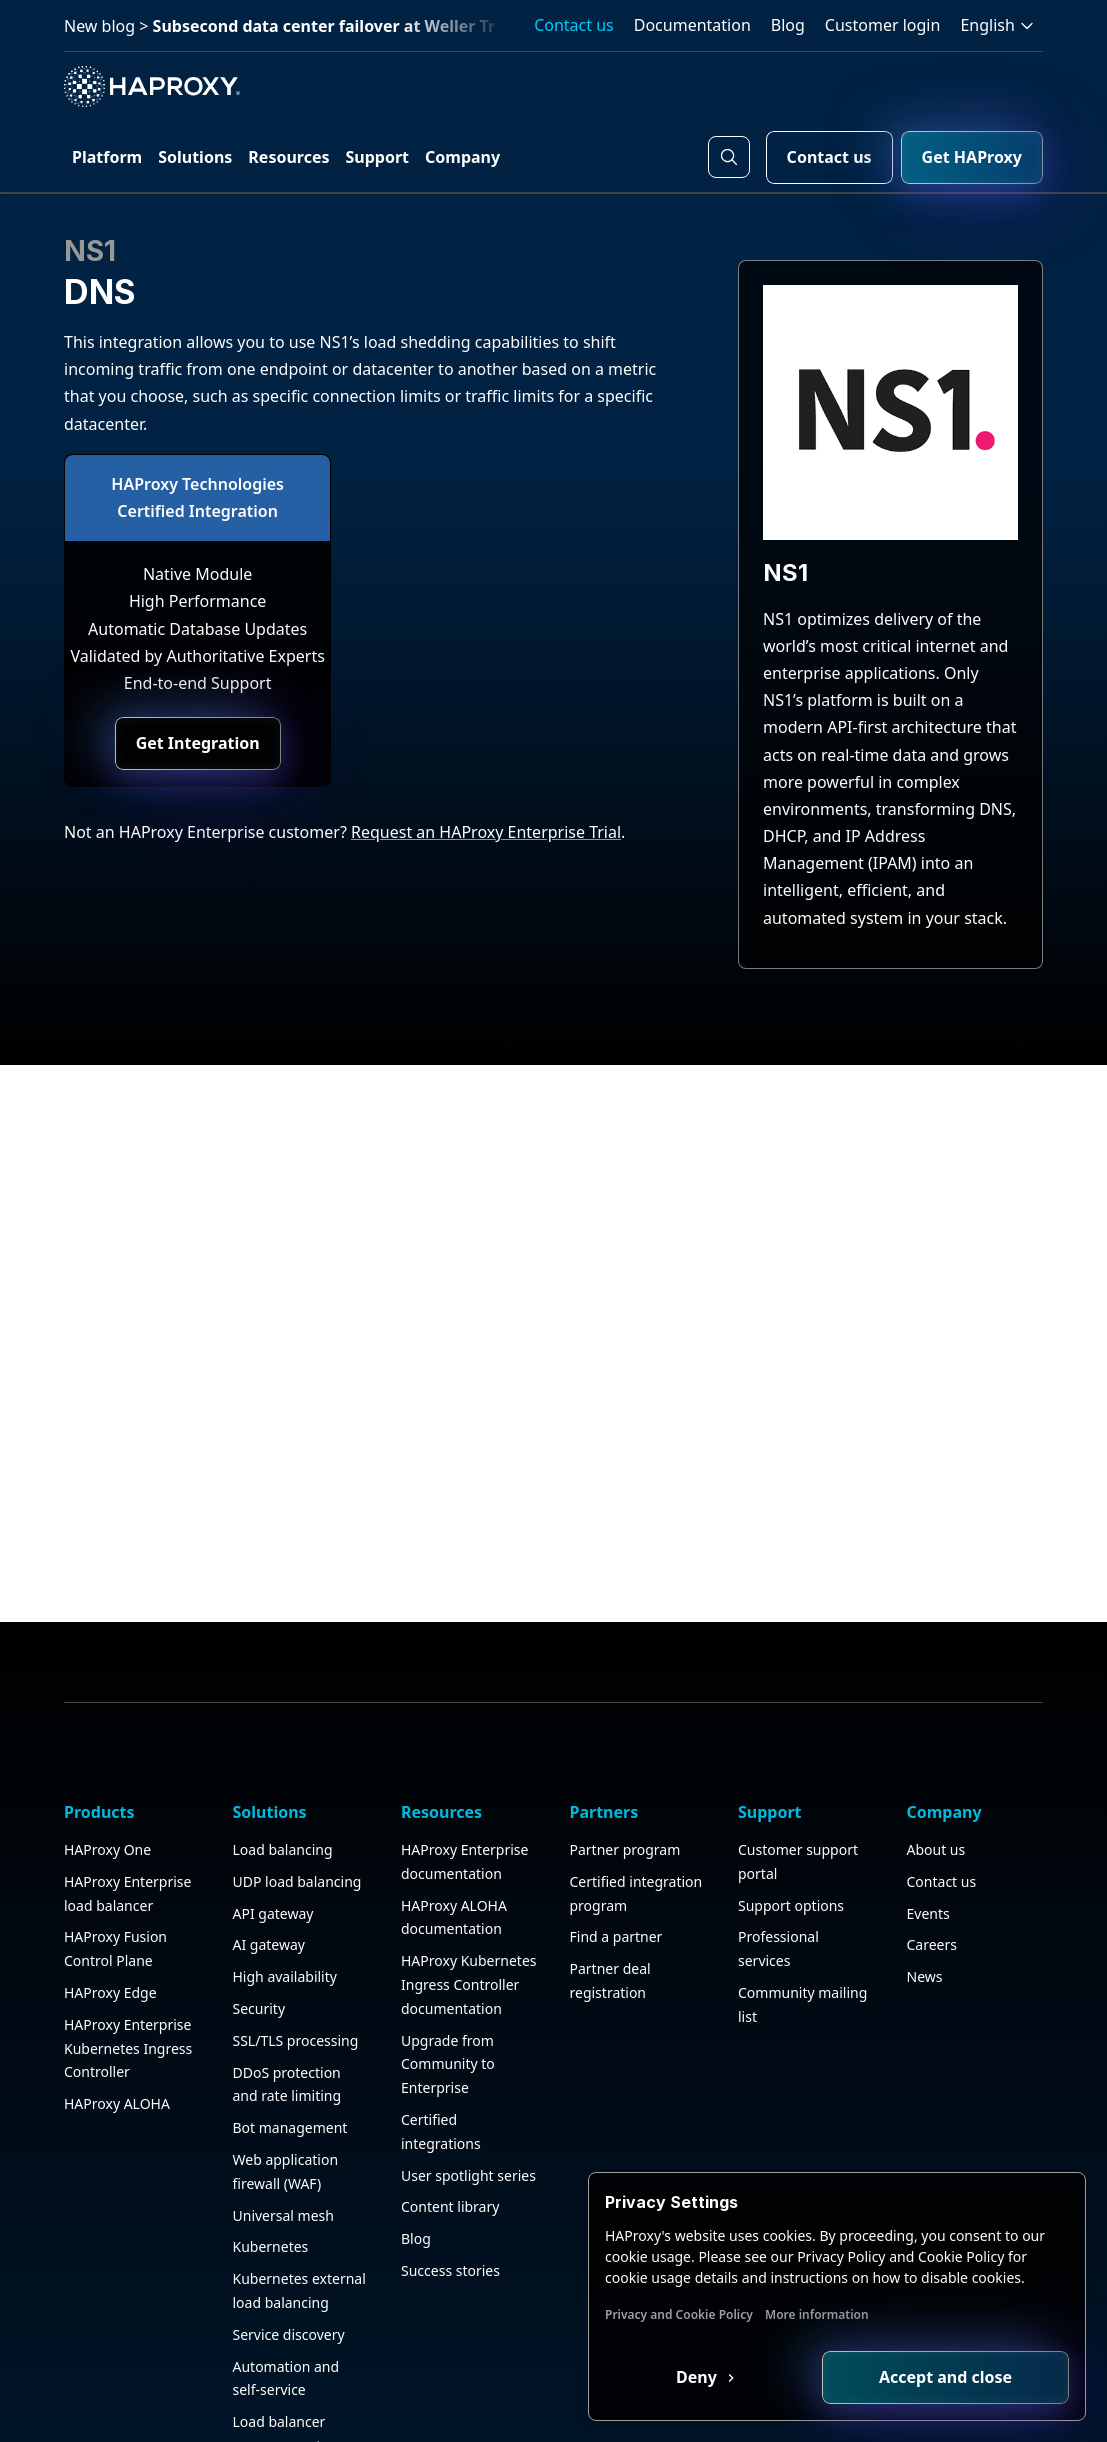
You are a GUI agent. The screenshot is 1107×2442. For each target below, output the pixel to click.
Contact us (574, 25)
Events (928, 1816)
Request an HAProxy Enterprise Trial (486, 832)
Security (259, 1912)
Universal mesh (283, 2118)
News (925, 1880)
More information (817, 2314)
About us (936, 1753)
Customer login (883, 25)
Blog (788, 25)
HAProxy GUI (275, 2412)
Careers (932, 1848)
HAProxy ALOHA (117, 2007)
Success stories (450, 2174)
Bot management (290, 2031)
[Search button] (729, 157)
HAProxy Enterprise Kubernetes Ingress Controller (128, 1952)
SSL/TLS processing (296, 1944)
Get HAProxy (972, 157)
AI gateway (269, 1848)
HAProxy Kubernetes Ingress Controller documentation (468, 1888)
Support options (791, 1808)
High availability (285, 1880)
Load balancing (283, 1753)
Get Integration (198, 743)
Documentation (692, 25)
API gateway (273, 1816)
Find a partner (616, 1840)
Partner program (625, 1753)
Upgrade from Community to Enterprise (448, 1967)
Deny (698, 2377)
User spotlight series (468, 2078)
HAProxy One (107, 1753)
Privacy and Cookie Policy (679, 2314)
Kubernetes (271, 2150)
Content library (450, 2110)
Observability (276, 2381)
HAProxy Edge (110, 1896)
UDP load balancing (297, 1785)
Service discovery (289, 2238)
